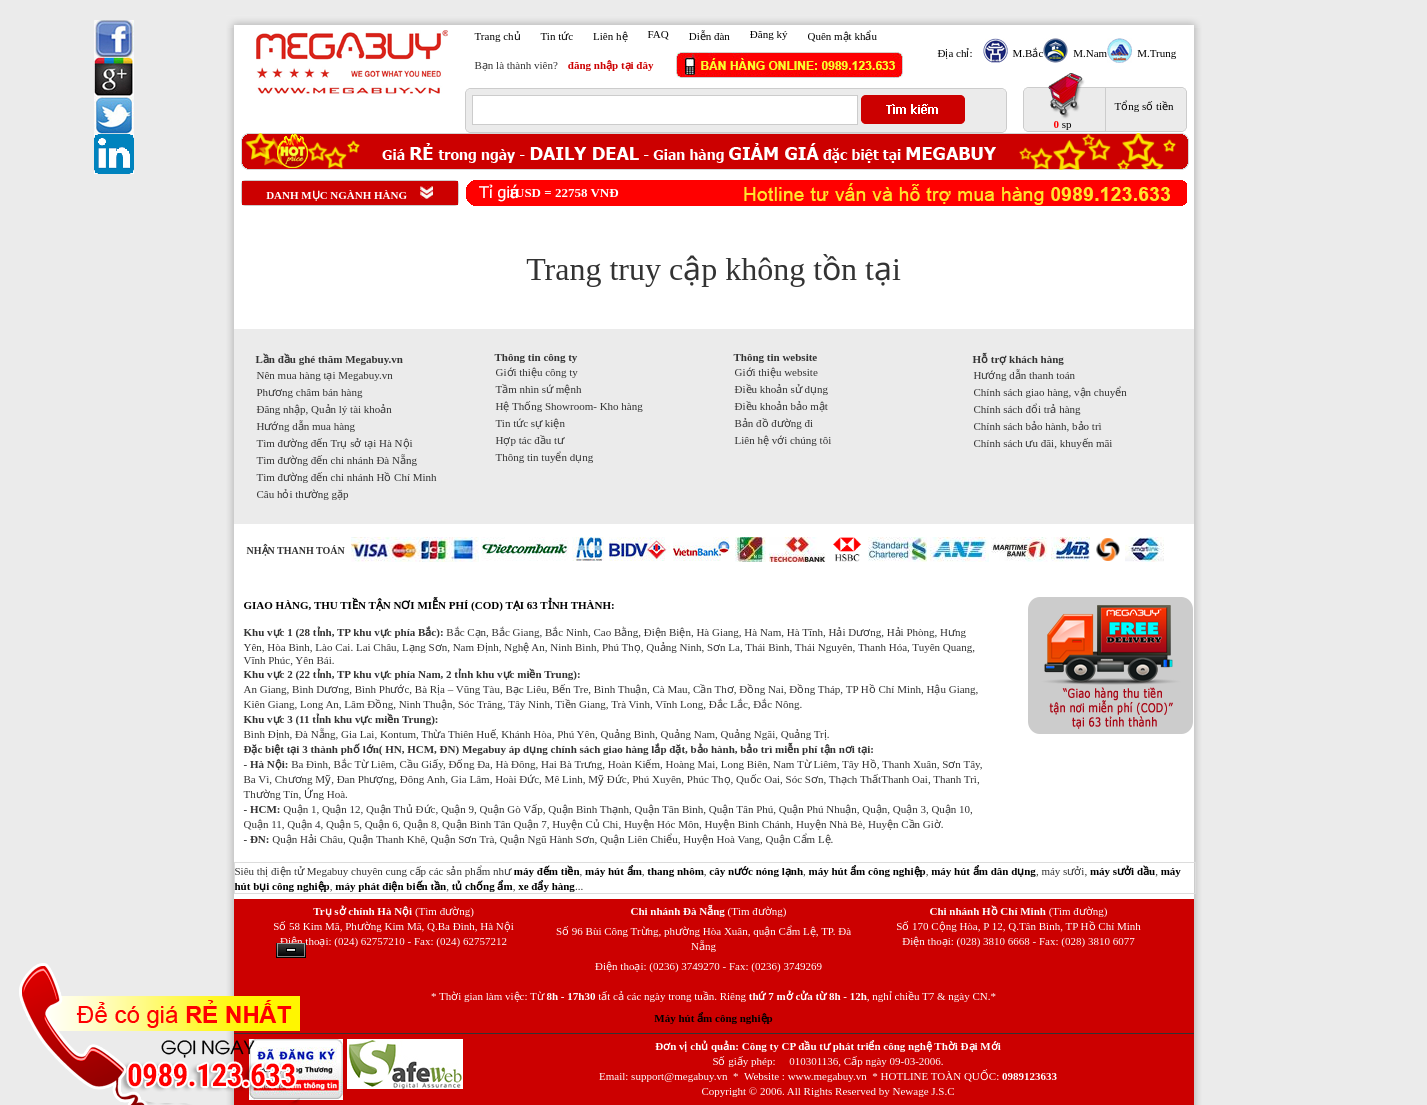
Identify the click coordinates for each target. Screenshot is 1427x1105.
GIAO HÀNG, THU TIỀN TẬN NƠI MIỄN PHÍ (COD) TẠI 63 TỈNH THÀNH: (429, 605)
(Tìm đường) (444, 911)
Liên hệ (610, 36)
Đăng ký (769, 34)
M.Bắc (1026, 53)
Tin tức (557, 36)
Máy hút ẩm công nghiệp (713, 1018)
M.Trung (1154, 53)
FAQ (658, 34)
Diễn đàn (709, 36)
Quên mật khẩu (841, 36)
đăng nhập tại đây (611, 65)
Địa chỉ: (955, 53)
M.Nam (1087, 53)
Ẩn (291, 950)
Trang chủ (498, 36)
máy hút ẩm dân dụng (983, 871)
